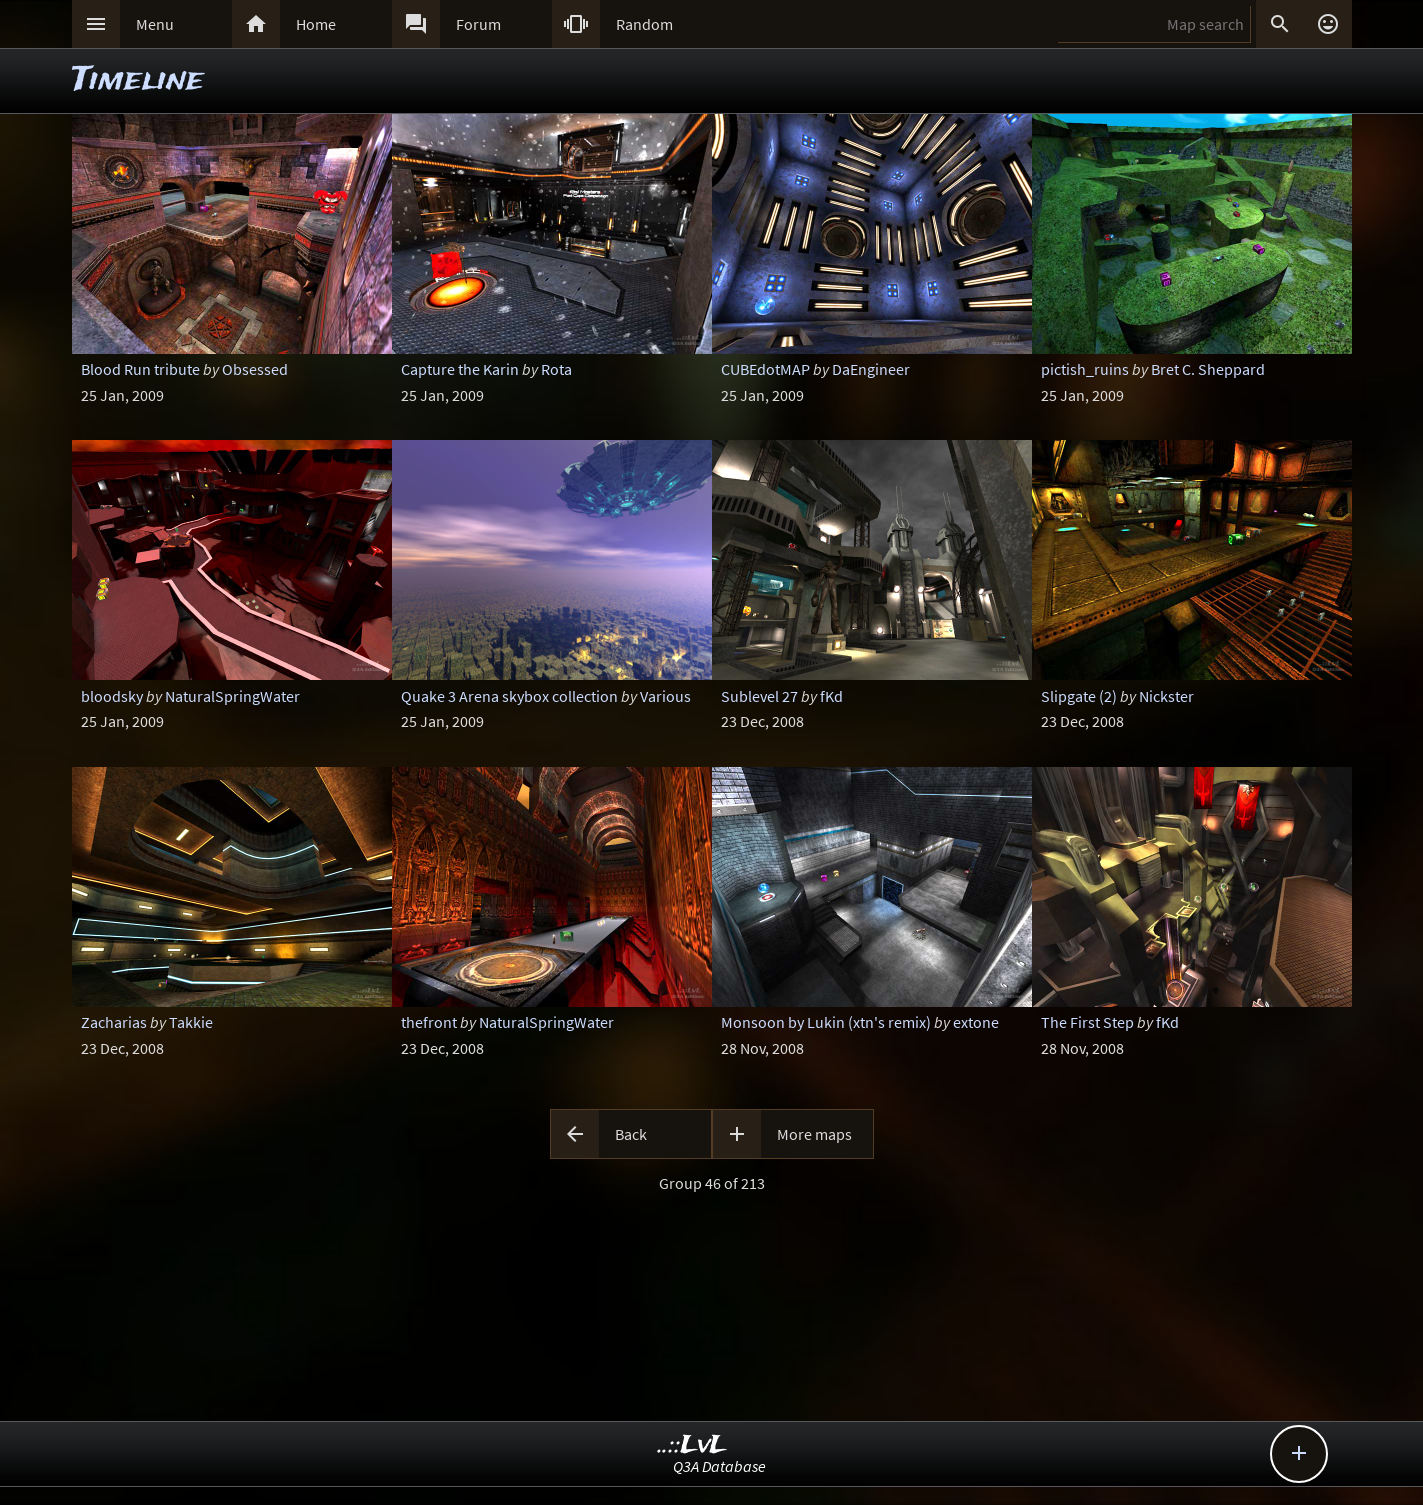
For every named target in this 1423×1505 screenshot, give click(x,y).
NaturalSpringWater (232, 696)
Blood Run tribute (140, 369)
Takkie (191, 1022)
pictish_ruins (1085, 369)
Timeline (138, 80)
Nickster (1166, 696)
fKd (831, 696)
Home (316, 24)
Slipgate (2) (1079, 696)
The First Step (1087, 1022)
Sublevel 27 (759, 696)
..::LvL (692, 1445)
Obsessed (255, 369)
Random (644, 24)
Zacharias (114, 1022)
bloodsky (112, 696)
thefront (429, 1022)
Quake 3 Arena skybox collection (509, 696)
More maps (814, 1134)
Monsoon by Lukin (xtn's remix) (826, 1022)
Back (631, 1134)
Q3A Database (719, 1466)
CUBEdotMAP (765, 369)
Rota (556, 369)
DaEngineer (871, 369)
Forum (478, 24)
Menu (155, 24)
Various (665, 696)
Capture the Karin (460, 369)
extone (976, 1022)
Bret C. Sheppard (1208, 369)
